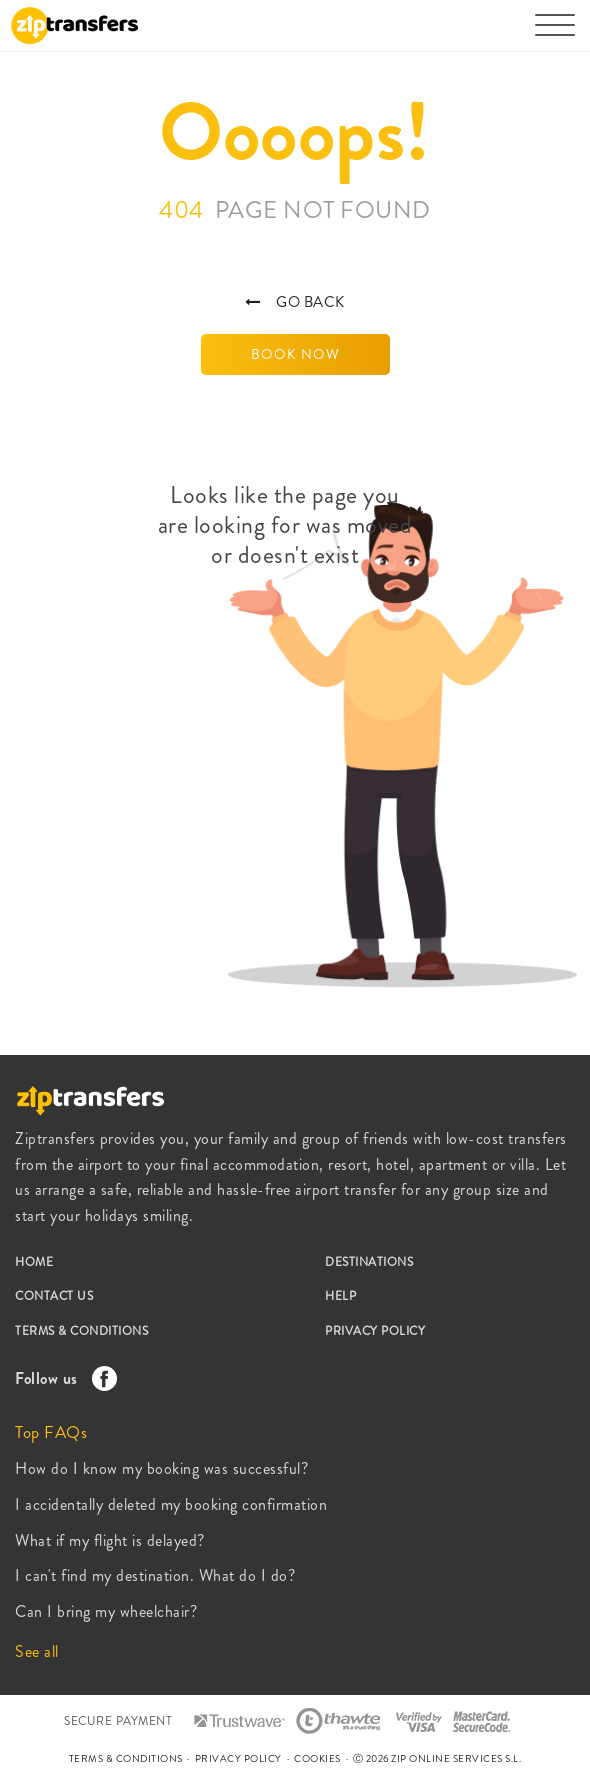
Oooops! (295, 132)
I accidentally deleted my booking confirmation (171, 1504)
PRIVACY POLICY (375, 1331)
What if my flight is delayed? (110, 1540)
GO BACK (295, 302)
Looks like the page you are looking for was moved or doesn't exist (285, 525)
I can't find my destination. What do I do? (155, 1575)
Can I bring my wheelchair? (106, 1611)
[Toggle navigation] (555, 35)
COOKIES (317, 1758)
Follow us (61, 1378)
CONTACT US (54, 1296)
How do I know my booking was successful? (161, 1468)
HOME (34, 1262)
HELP (340, 1296)
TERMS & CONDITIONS (81, 1331)
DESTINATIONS (369, 1262)
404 (295, 210)
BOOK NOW (295, 354)
